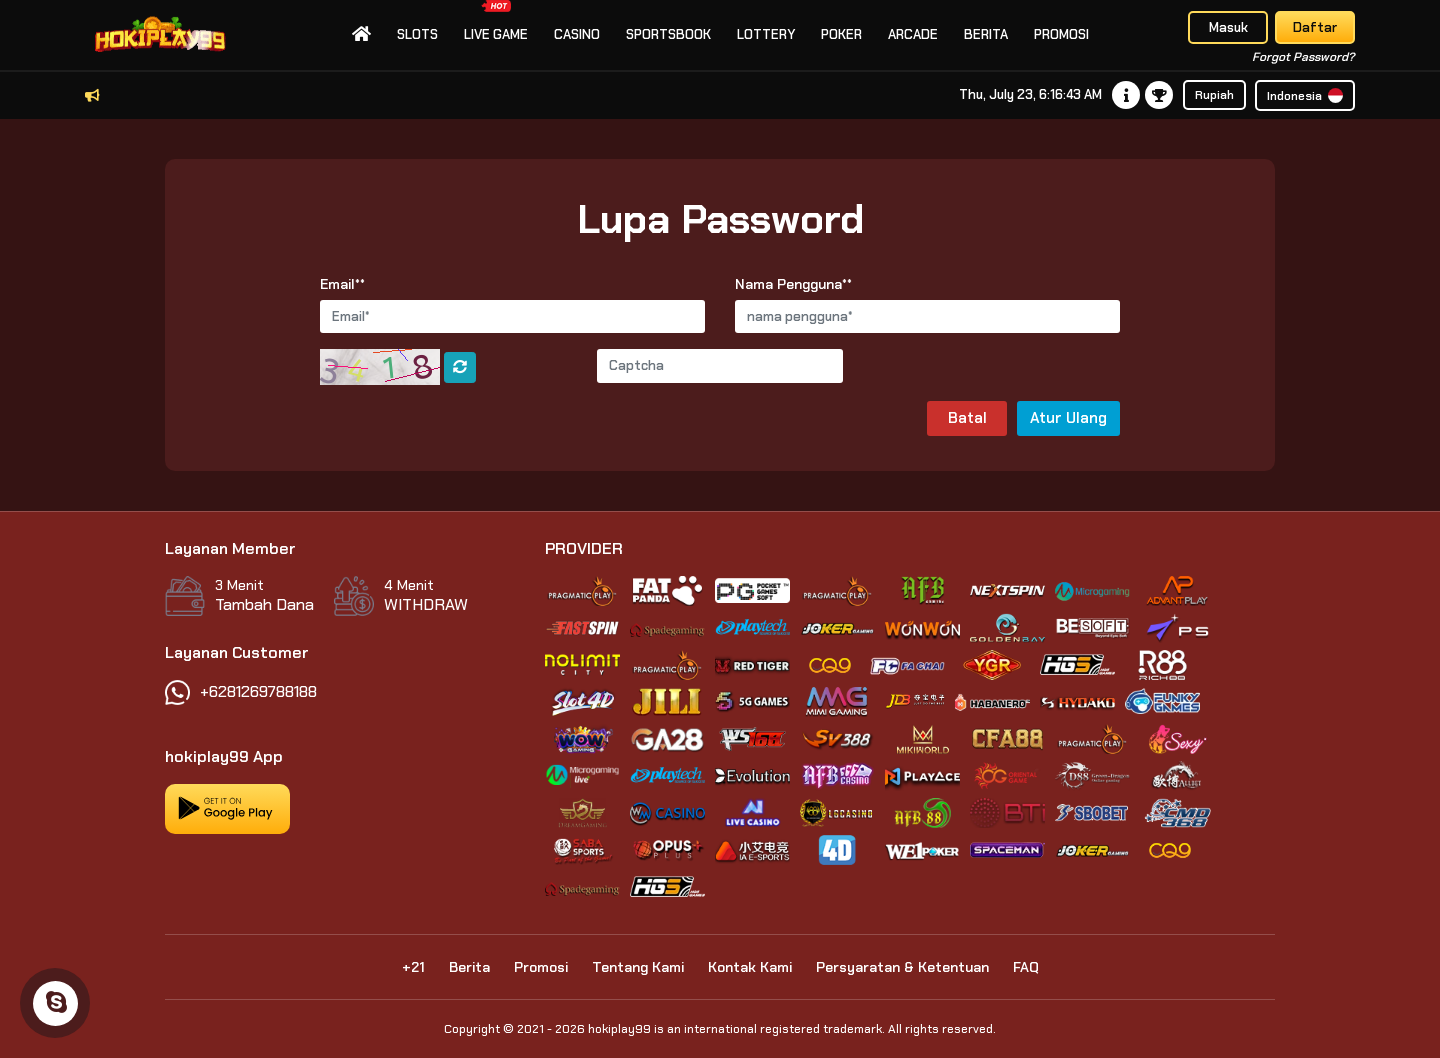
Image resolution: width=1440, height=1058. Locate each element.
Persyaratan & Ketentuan (902, 967)
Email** (342, 284)
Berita (986, 34)
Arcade (913, 34)
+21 (413, 967)
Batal (967, 418)
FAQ (1026, 967)
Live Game (496, 21)
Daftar (1315, 27)
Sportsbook (668, 34)
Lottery (766, 34)
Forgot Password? (1303, 57)
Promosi (1061, 34)
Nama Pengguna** (793, 284)
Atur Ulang (1068, 418)
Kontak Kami (750, 967)
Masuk (1228, 27)
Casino (577, 34)
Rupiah (1214, 95)
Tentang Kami (638, 967)
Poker (841, 34)
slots (417, 34)
